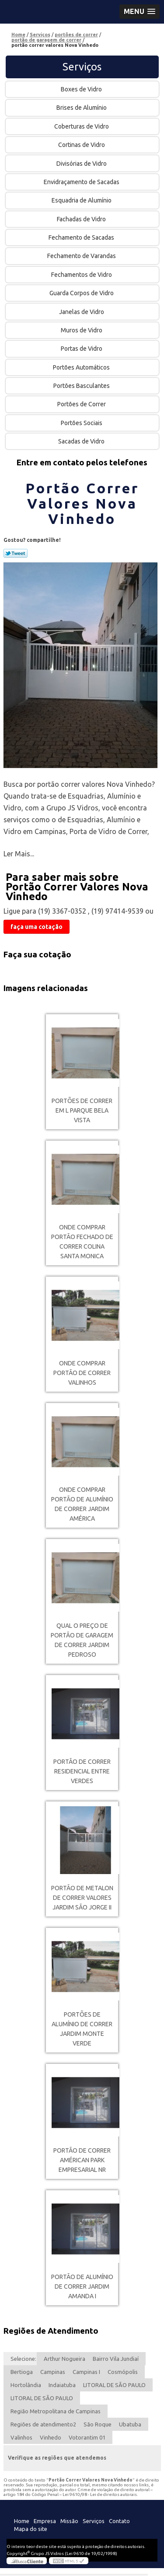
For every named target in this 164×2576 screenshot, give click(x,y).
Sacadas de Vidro (82, 441)
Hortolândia (25, 2385)
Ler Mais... (18, 854)
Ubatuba (130, 2424)
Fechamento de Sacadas (82, 237)
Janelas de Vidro (82, 311)
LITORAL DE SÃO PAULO (114, 2385)
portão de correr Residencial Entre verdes (82, 1771)
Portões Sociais (82, 422)
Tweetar (15, 553)
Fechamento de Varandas (82, 255)
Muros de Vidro (82, 330)
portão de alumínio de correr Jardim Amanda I (82, 2286)
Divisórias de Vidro (82, 163)
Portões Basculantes (82, 385)
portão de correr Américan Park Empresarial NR (82, 2160)
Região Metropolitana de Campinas (55, 2411)
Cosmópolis (123, 2372)
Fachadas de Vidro (82, 219)
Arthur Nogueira (64, 2359)
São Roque (98, 2424)
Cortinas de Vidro (82, 144)
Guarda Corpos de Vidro (82, 293)
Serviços (82, 67)
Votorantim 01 (87, 2437)
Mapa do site (30, 2529)
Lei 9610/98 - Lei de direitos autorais (100, 2494)
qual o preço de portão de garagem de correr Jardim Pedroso (82, 1640)
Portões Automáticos (82, 367)
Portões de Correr (82, 404)
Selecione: (23, 2359)
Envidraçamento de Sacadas (82, 181)
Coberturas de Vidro (82, 126)
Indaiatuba (62, 2385)
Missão (69, 2521)
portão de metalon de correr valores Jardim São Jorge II (82, 1898)
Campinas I (86, 2372)
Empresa (45, 2521)
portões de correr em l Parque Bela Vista (82, 1110)
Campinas (52, 2372)
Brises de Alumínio (82, 107)
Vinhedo (50, 2437)
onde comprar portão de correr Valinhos (82, 1373)
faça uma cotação (36, 926)
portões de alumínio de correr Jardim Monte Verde (82, 2029)
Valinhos (21, 2437)
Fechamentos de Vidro (82, 274)
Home (21, 2521)
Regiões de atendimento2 (43, 2424)
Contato (119, 2521)
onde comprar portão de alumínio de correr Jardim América (82, 1504)
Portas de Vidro (82, 348)
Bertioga (21, 2372)
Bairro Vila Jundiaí (116, 2359)
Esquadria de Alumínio (82, 200)
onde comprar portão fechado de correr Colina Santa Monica (82, 1242)
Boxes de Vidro (82, 89)
